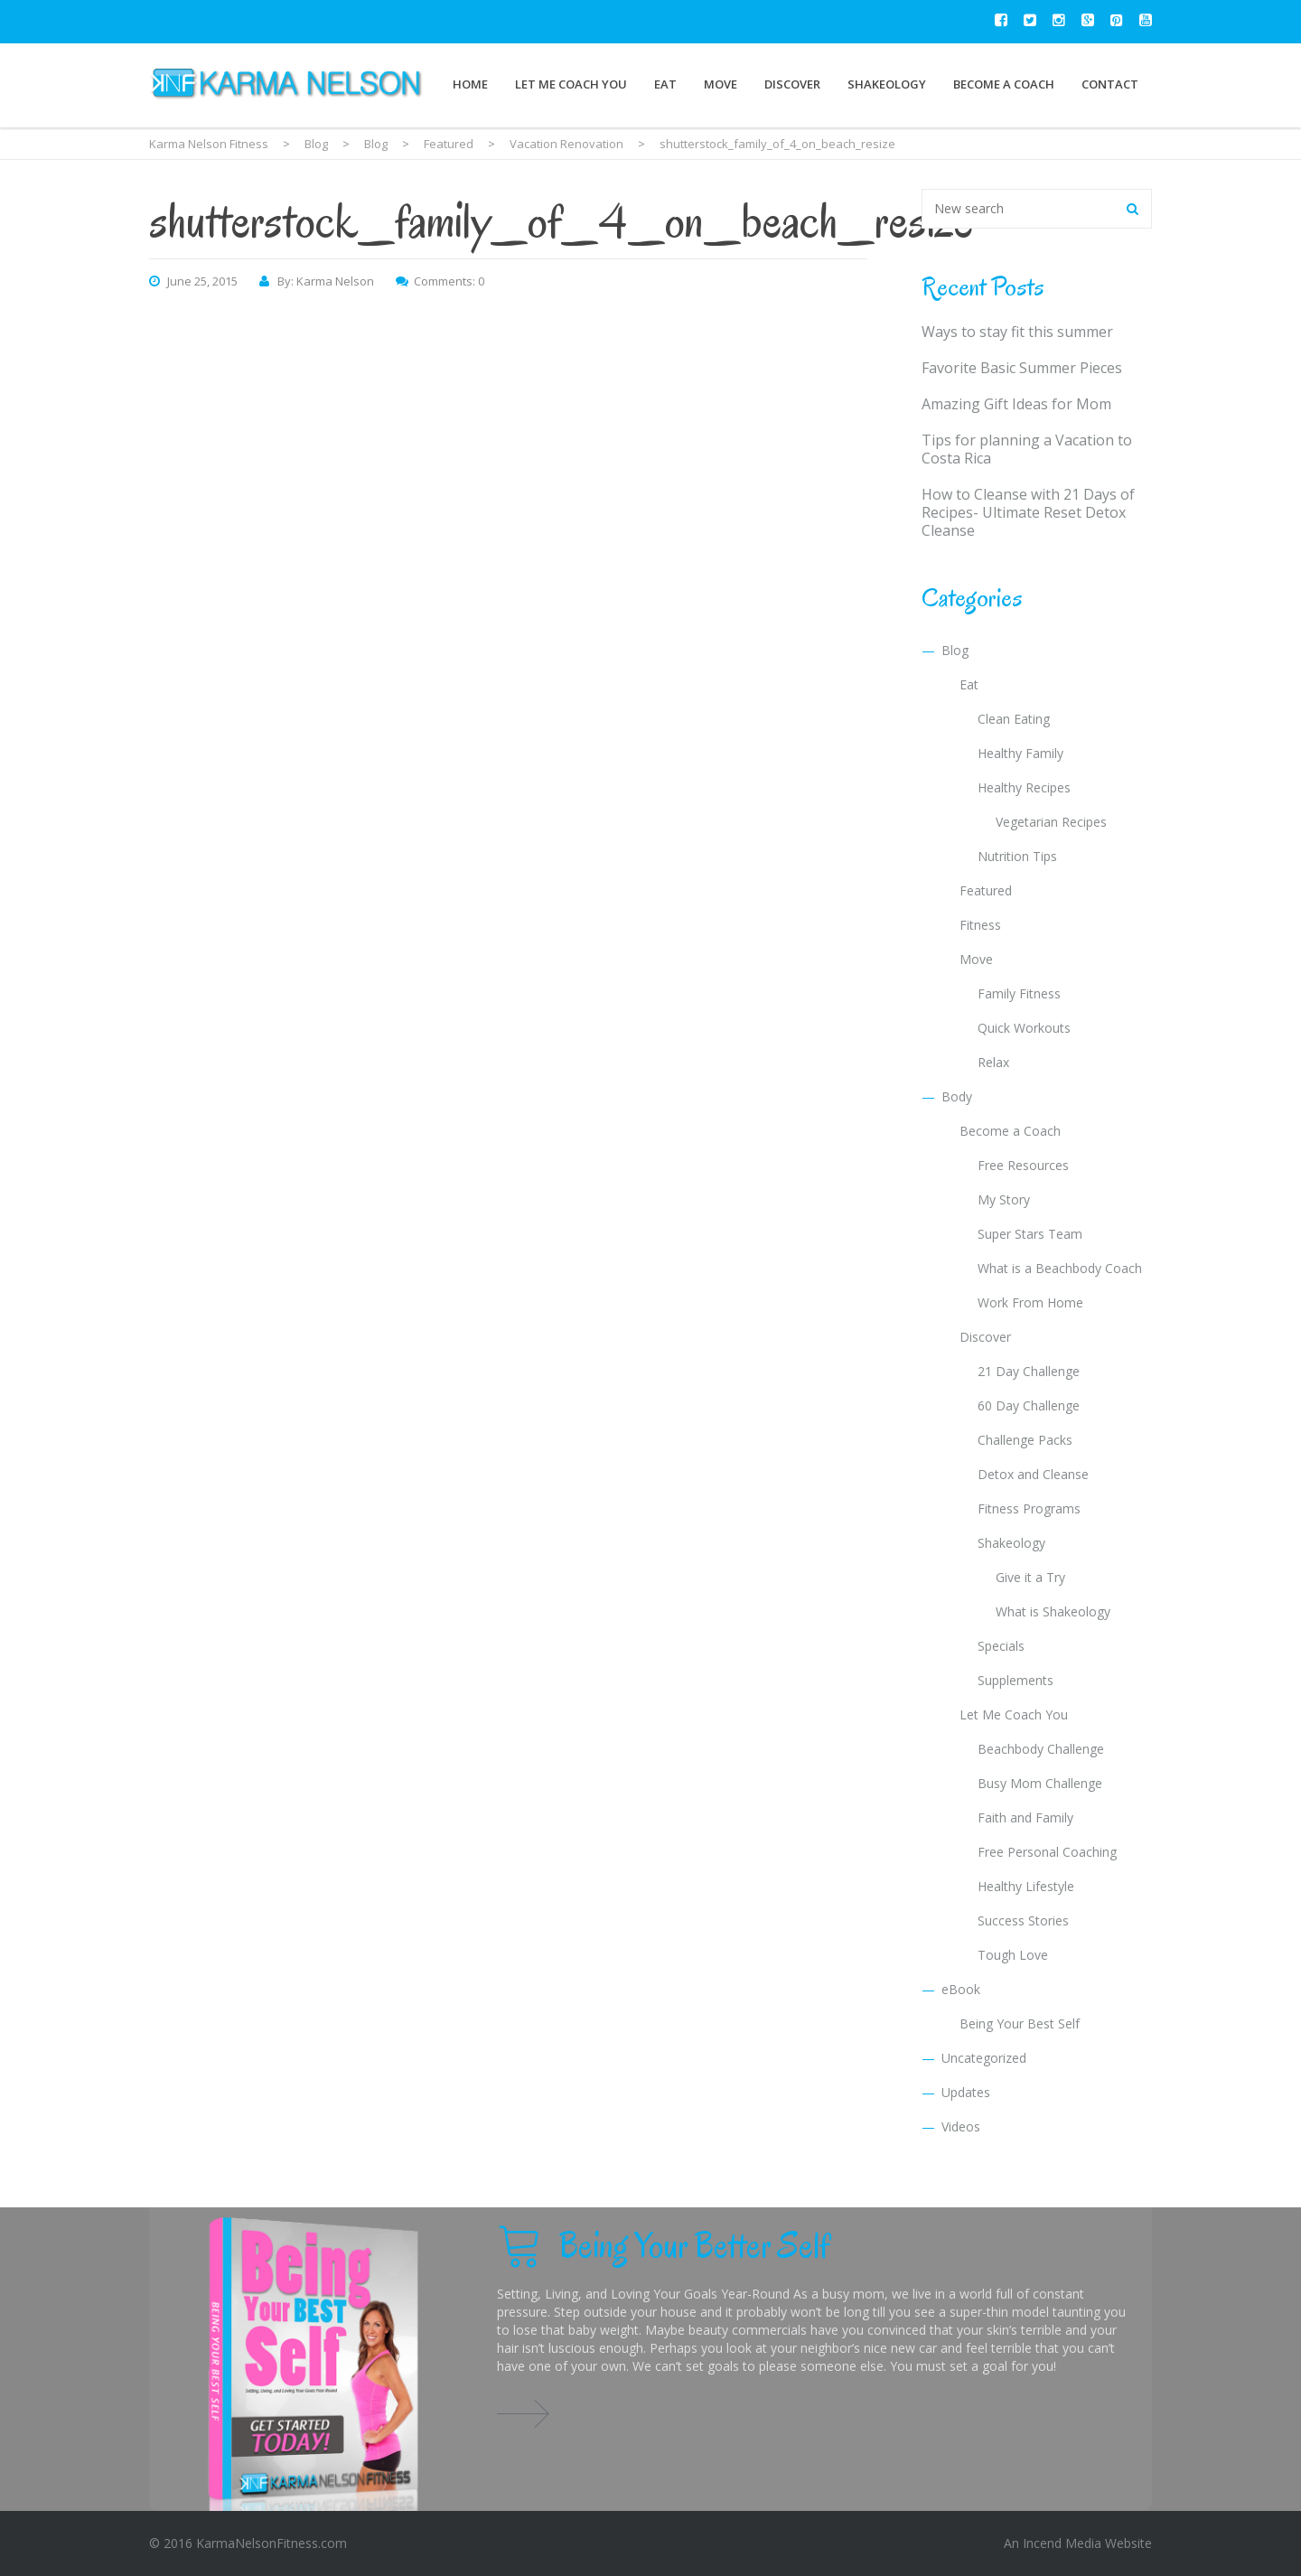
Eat (665, 84)
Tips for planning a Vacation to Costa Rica (1027, 449)
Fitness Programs (1029, 1508)
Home (470, 84)
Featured (985, 890)
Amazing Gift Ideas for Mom (1016, 404)
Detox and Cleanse (1033, 1474)
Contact (1109, 84)
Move (720, 84)
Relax (993, 1062)
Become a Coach (1003, 84)
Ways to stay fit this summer (1017, 332)
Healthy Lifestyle (1026, 1886)
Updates (965, 2092)
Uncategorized (983, 2057)
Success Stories (1023, 1920)
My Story (1004, 1199)
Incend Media (1062, 2543)
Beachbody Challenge (1041, 1748)
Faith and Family (1025, 1817)
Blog (955, 650)
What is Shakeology (1053, 1611)
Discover (792, 84)
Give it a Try (1030, 1577)
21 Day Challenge (1029, 1371)
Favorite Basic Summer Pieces (1022, 368)
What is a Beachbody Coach (1060, 1268)
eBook (960, 1989)
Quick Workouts (1024, 1027)
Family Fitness (1019, 993)
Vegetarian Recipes (1051, 821)
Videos (960, 2126)
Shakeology (886, 84)
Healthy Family (1020, 753)
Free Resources (1023, 1165)
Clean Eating (1014, 718)
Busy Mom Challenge (1040, 1783)
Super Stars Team (1030, 1233)
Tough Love (1013, 1954)
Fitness (980, 924)
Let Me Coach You (571, 84)
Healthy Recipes (1024, 787)
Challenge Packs (1025, 1439)
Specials (1001, 1645)
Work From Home (1030, 1302)
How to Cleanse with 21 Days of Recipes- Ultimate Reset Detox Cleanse (1028, 512)
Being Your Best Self (1019, 2023)
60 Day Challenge (1029, 1405)
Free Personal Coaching (1047, 1851)
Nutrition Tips (1017, 856)
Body (956, 1096)
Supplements (1015, 1680)
